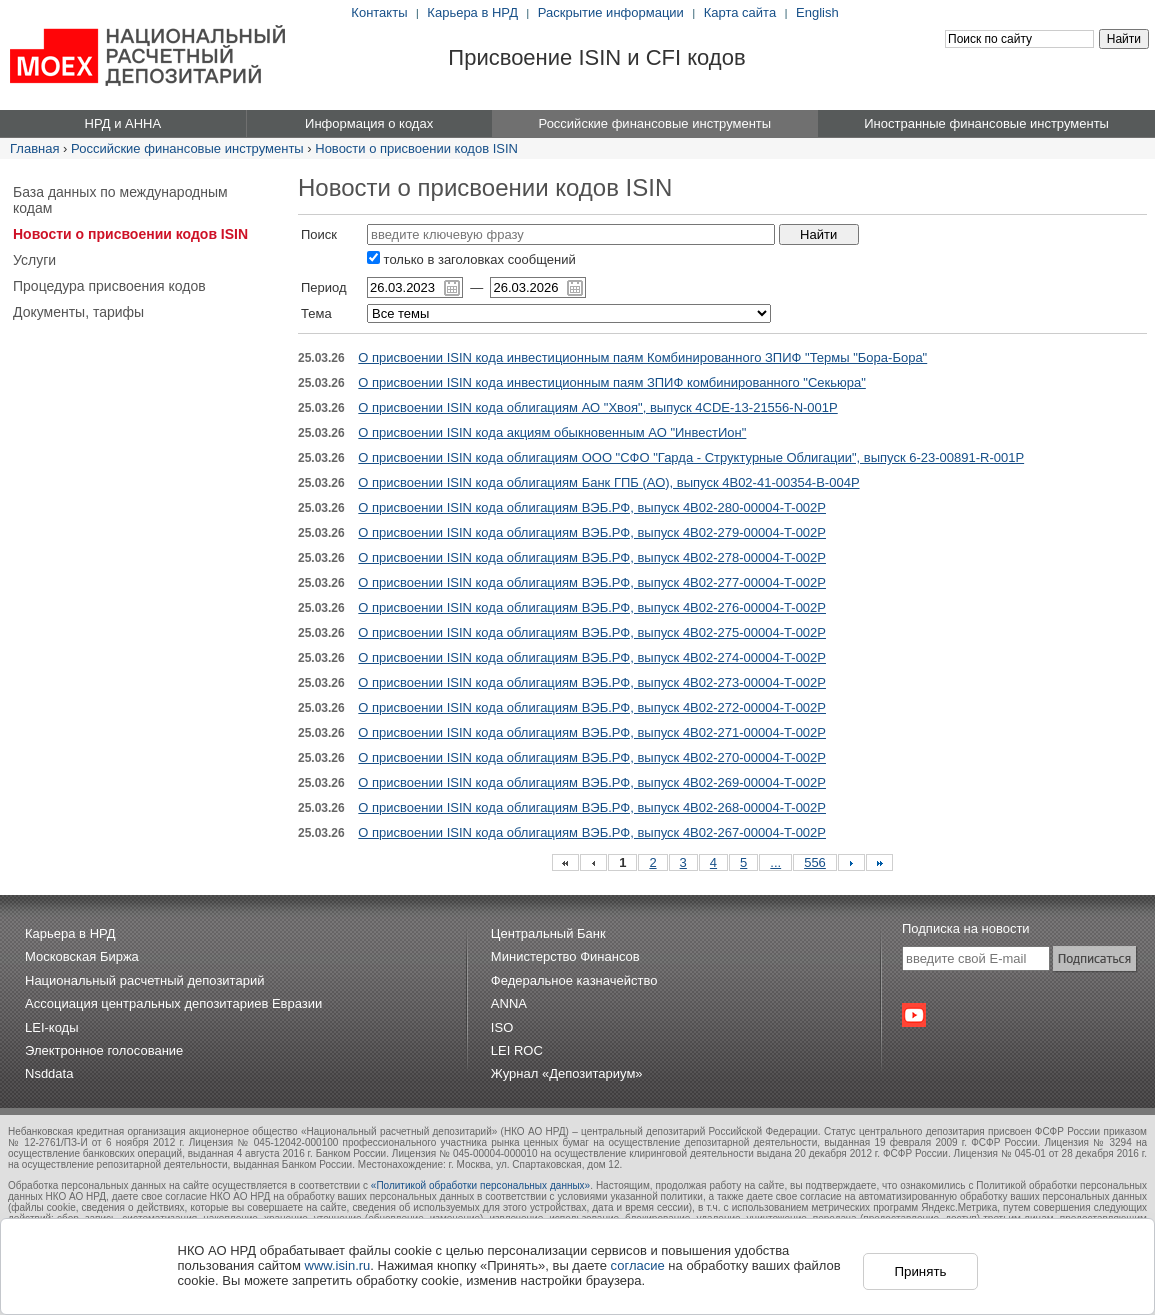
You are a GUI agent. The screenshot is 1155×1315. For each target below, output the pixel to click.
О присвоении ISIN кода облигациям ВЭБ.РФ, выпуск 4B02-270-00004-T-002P (592, 757)
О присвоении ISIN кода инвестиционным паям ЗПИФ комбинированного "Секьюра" (611, 382)
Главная (34, 148)
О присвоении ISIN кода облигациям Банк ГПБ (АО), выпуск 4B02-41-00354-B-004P (608, 482)
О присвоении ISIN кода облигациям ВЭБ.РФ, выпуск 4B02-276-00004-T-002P (592, 607)
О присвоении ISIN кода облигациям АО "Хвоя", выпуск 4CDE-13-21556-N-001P (597, 407)
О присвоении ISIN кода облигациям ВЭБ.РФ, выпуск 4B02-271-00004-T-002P (592, 732)
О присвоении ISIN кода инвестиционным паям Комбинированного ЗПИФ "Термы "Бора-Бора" (642, 357)
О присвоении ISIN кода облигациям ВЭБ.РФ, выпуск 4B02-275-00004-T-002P (592, 632)
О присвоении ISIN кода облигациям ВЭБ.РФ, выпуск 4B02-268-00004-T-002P (592, 807)
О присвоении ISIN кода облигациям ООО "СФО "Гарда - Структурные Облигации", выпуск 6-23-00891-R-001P (691, 457)
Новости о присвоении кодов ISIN (416, 148)
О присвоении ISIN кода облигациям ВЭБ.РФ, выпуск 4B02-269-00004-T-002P (592, 782)
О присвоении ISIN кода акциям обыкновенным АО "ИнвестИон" (552, 432)
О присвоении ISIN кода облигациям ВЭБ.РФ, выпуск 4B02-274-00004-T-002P (592, 657)
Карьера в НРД (472, 12)
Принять (920, 1271)
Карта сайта (740, 12)
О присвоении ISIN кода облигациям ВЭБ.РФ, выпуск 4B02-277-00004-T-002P (592, 582)
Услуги (34, 260)
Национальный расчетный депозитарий (144, 980)
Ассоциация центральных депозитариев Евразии (173, 1003)
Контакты (379, 12)
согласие (638, 1265)
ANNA (509, 1003)
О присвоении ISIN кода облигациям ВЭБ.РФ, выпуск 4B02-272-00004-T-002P (592, 707)
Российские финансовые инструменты (187, 148)
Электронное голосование (104, 1050)
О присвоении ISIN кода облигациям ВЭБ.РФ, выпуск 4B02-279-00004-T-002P (592, 532)
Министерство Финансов (565, 956)
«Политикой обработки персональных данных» (480, 1185)
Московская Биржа (82, 956)
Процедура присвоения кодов (109, 286)
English (817, 12)
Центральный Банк (548, 933)
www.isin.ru (338, 1265)
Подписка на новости (966, 928)
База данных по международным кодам (120, 200)
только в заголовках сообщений (471, 259)
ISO (502, 1027)
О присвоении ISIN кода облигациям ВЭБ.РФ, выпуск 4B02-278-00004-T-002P (592, 557)
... (775, 862)
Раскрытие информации (611, 12)
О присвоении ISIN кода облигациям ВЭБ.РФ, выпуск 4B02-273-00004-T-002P (592, 682)
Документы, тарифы (78, 312)
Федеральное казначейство (574, 980)
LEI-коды (52, 1027)
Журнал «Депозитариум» (567, 1073)
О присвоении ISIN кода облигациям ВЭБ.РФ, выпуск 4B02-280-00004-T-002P (592, 507)
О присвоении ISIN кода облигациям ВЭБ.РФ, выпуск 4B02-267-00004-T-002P (592, 832)
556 (815, 862)
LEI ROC (517, 1050)
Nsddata (49, 1073)
